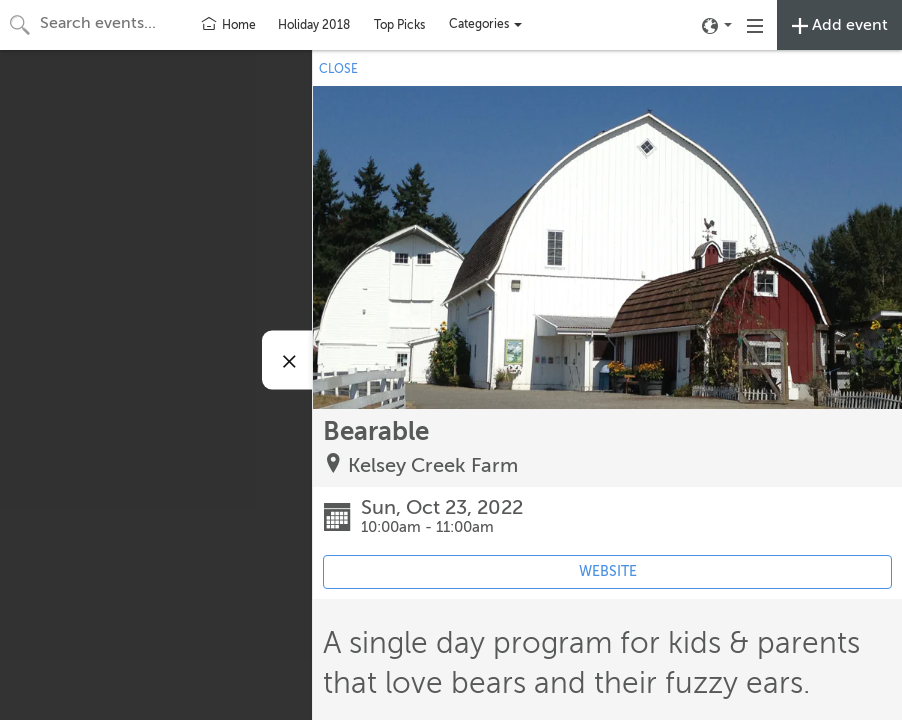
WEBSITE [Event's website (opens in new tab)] (608, 571)
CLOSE (338, 69)
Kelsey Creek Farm (433, 465)
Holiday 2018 (314, 25)
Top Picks (399, 25)
